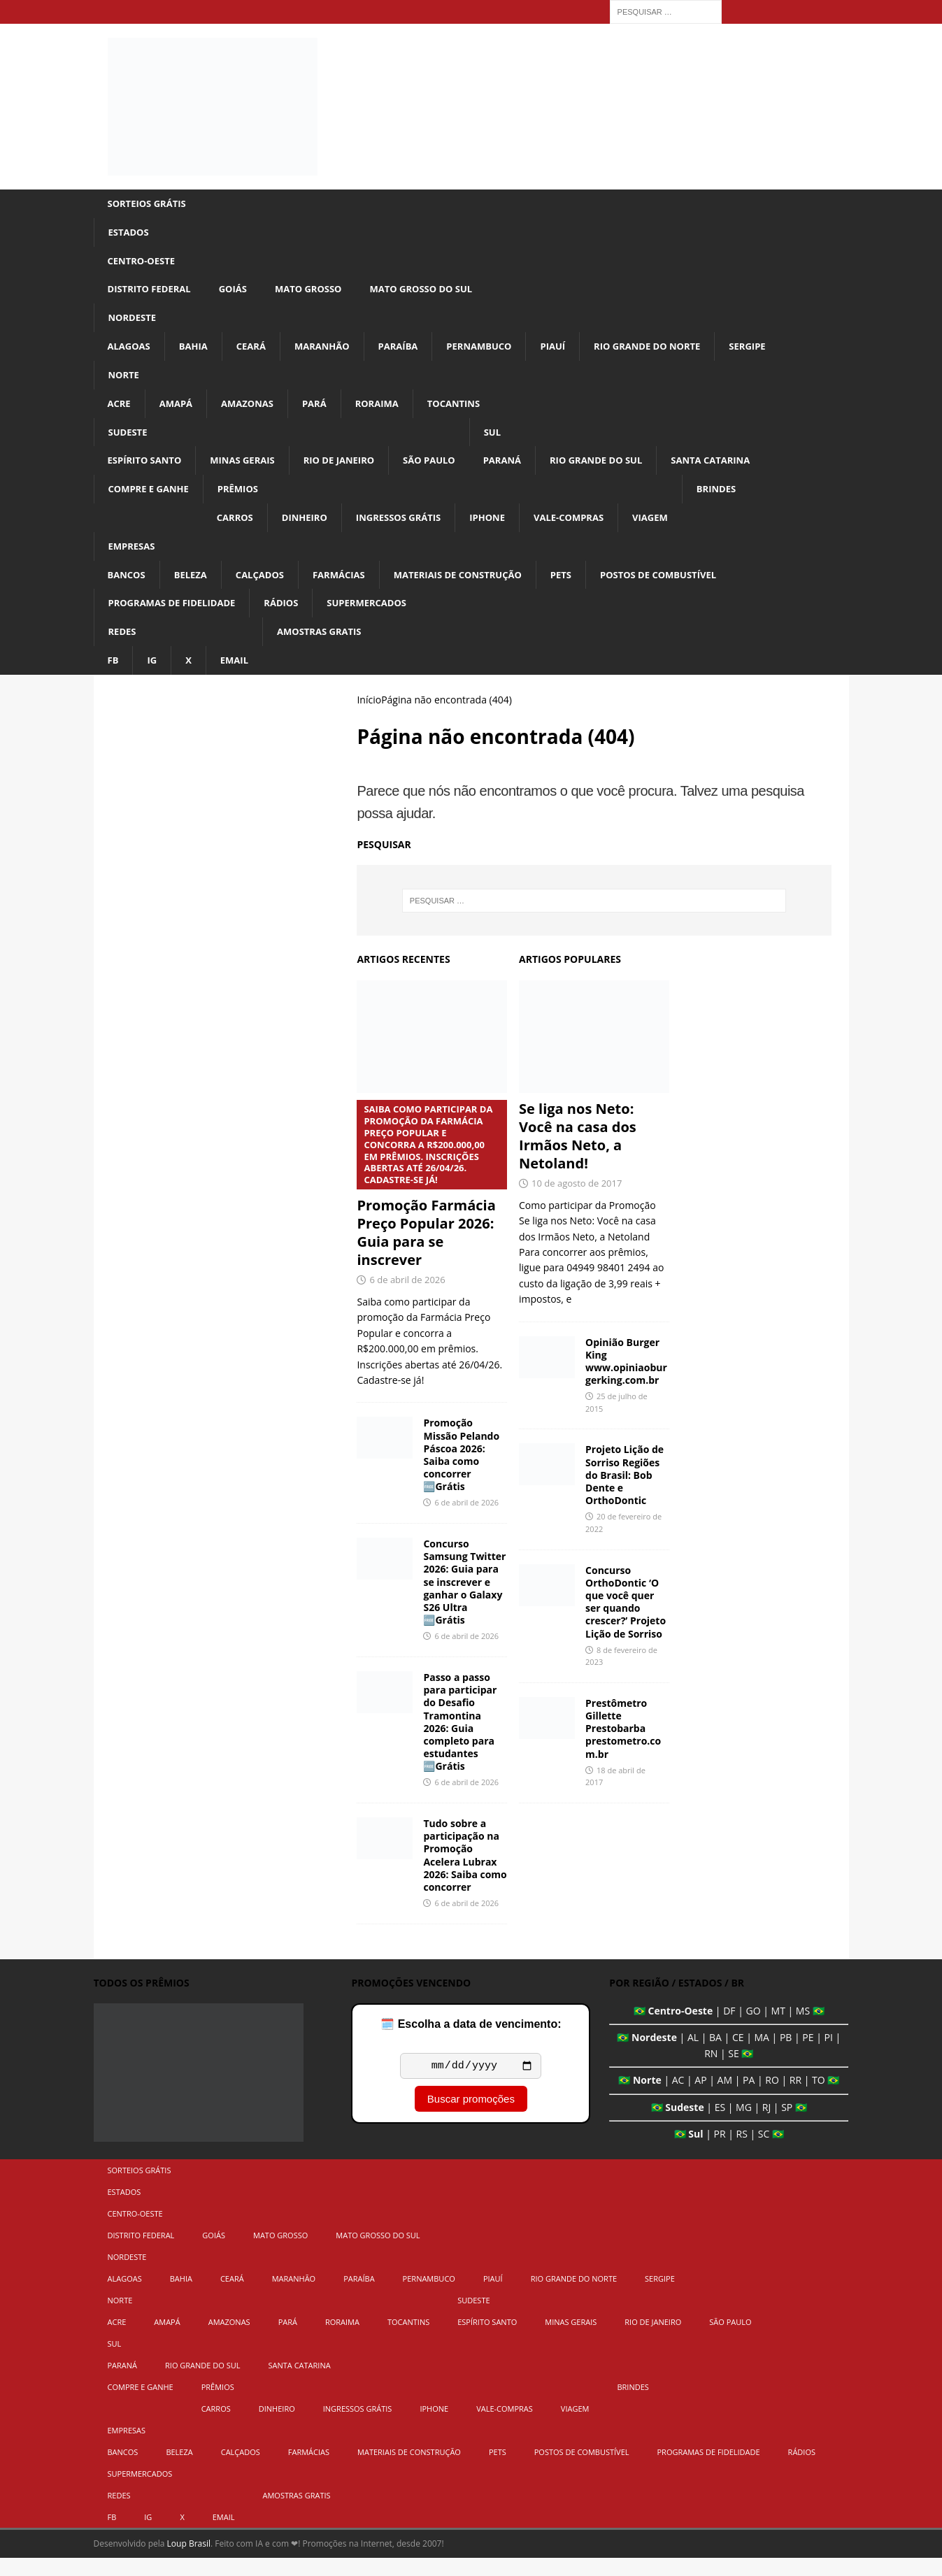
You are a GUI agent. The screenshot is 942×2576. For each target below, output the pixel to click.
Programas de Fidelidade (176, 618)
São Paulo (447, 471)
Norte (125, 381)
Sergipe (778, 352)
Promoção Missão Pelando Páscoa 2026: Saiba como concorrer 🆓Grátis (461, 1473)
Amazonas (253, 411)
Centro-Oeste (144, 263)
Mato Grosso (319, 292)
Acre (120, 411)
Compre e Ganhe (151, 500)
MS (803, 2029)
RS (742, 2152)
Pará (323, 411)
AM (725, 2098)
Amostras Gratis (326, 648)
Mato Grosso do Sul (438, 292)
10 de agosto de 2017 (576, 1202)
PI (829, 2056)
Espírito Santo (147, 471)
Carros (242, 529)
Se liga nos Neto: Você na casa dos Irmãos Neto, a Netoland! (577, 1155)
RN (711, 2072)
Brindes (747, 500)
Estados (130, 233)
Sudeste (129, 441)
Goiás (240, 292)
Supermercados (381, 618)
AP (700, 2098)
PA (749, 2098)
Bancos (128, 589)
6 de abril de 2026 (407, 1298)
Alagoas (131, 352)
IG (153, 678)
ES (720, 2125)
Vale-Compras (593, 529)
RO (772, 2098)
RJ (766, 2125)
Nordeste (134, 322)
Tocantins (469, 411)
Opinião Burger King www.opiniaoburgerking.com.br (626, 1379)
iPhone (507, 529)
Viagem (678, 529)
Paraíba (411, 352)
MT (778, 2029)
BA (715, 2056)
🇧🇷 (639, 2029)
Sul (513, 441)
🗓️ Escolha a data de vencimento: (470, 2043)
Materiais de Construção (475, 589)
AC (678, 2098)
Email (237, 678)
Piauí (573, 352)
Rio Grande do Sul (621, 471)
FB (114, 678)
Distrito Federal (152, 292)
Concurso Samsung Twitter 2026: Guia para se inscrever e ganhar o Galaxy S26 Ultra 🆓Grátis (464, 1600)
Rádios (292, 618)
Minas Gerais (250, 471)
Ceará (257, 352)
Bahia (197, 352)
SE (733, 2072)
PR (719, 2152)
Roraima (388, 411)
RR (795, 2098)
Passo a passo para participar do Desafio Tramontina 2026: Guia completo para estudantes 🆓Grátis (460, 1740)
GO (753, 2029)
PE (807, 2056)
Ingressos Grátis (413, 529)
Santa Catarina (743, 471)
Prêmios (245, 500)
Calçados (267, 589)
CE (738, 2056)
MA (761, 2056)
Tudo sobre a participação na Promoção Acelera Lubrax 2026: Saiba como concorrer (464, 1874)
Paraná (523, 471)
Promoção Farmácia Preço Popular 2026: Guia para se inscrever (432, 1203)
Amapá (179, 411)
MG (744, 2125)
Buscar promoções (471, 2120)
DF (729, 2029)
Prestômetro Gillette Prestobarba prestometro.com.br (623, 1747)
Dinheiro (314, 529)
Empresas (133, 559)
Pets (584, 589)
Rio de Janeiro (352, 471)
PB (786, 2056)
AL (693, 2056)
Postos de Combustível (687, 589)
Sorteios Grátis (150, 203)
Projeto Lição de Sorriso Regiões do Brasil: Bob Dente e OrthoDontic (624, 1493)
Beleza (195, 589)
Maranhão (332, 352)
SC (764, 2152)
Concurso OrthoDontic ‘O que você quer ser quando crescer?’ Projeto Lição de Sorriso (625, 1620)
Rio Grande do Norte (672, 352)
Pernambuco (496, 352)
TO (818, 2098)
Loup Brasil (188, 2562)
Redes (123, 648)
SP (786, 2125)
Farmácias (350, 589)
